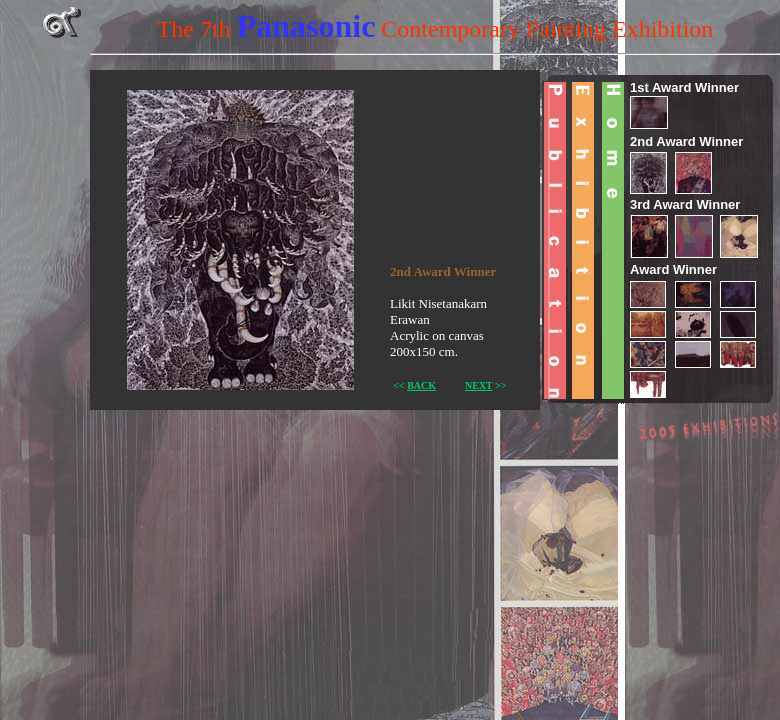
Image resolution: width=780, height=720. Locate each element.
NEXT (479, 385)
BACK (421, 385)
